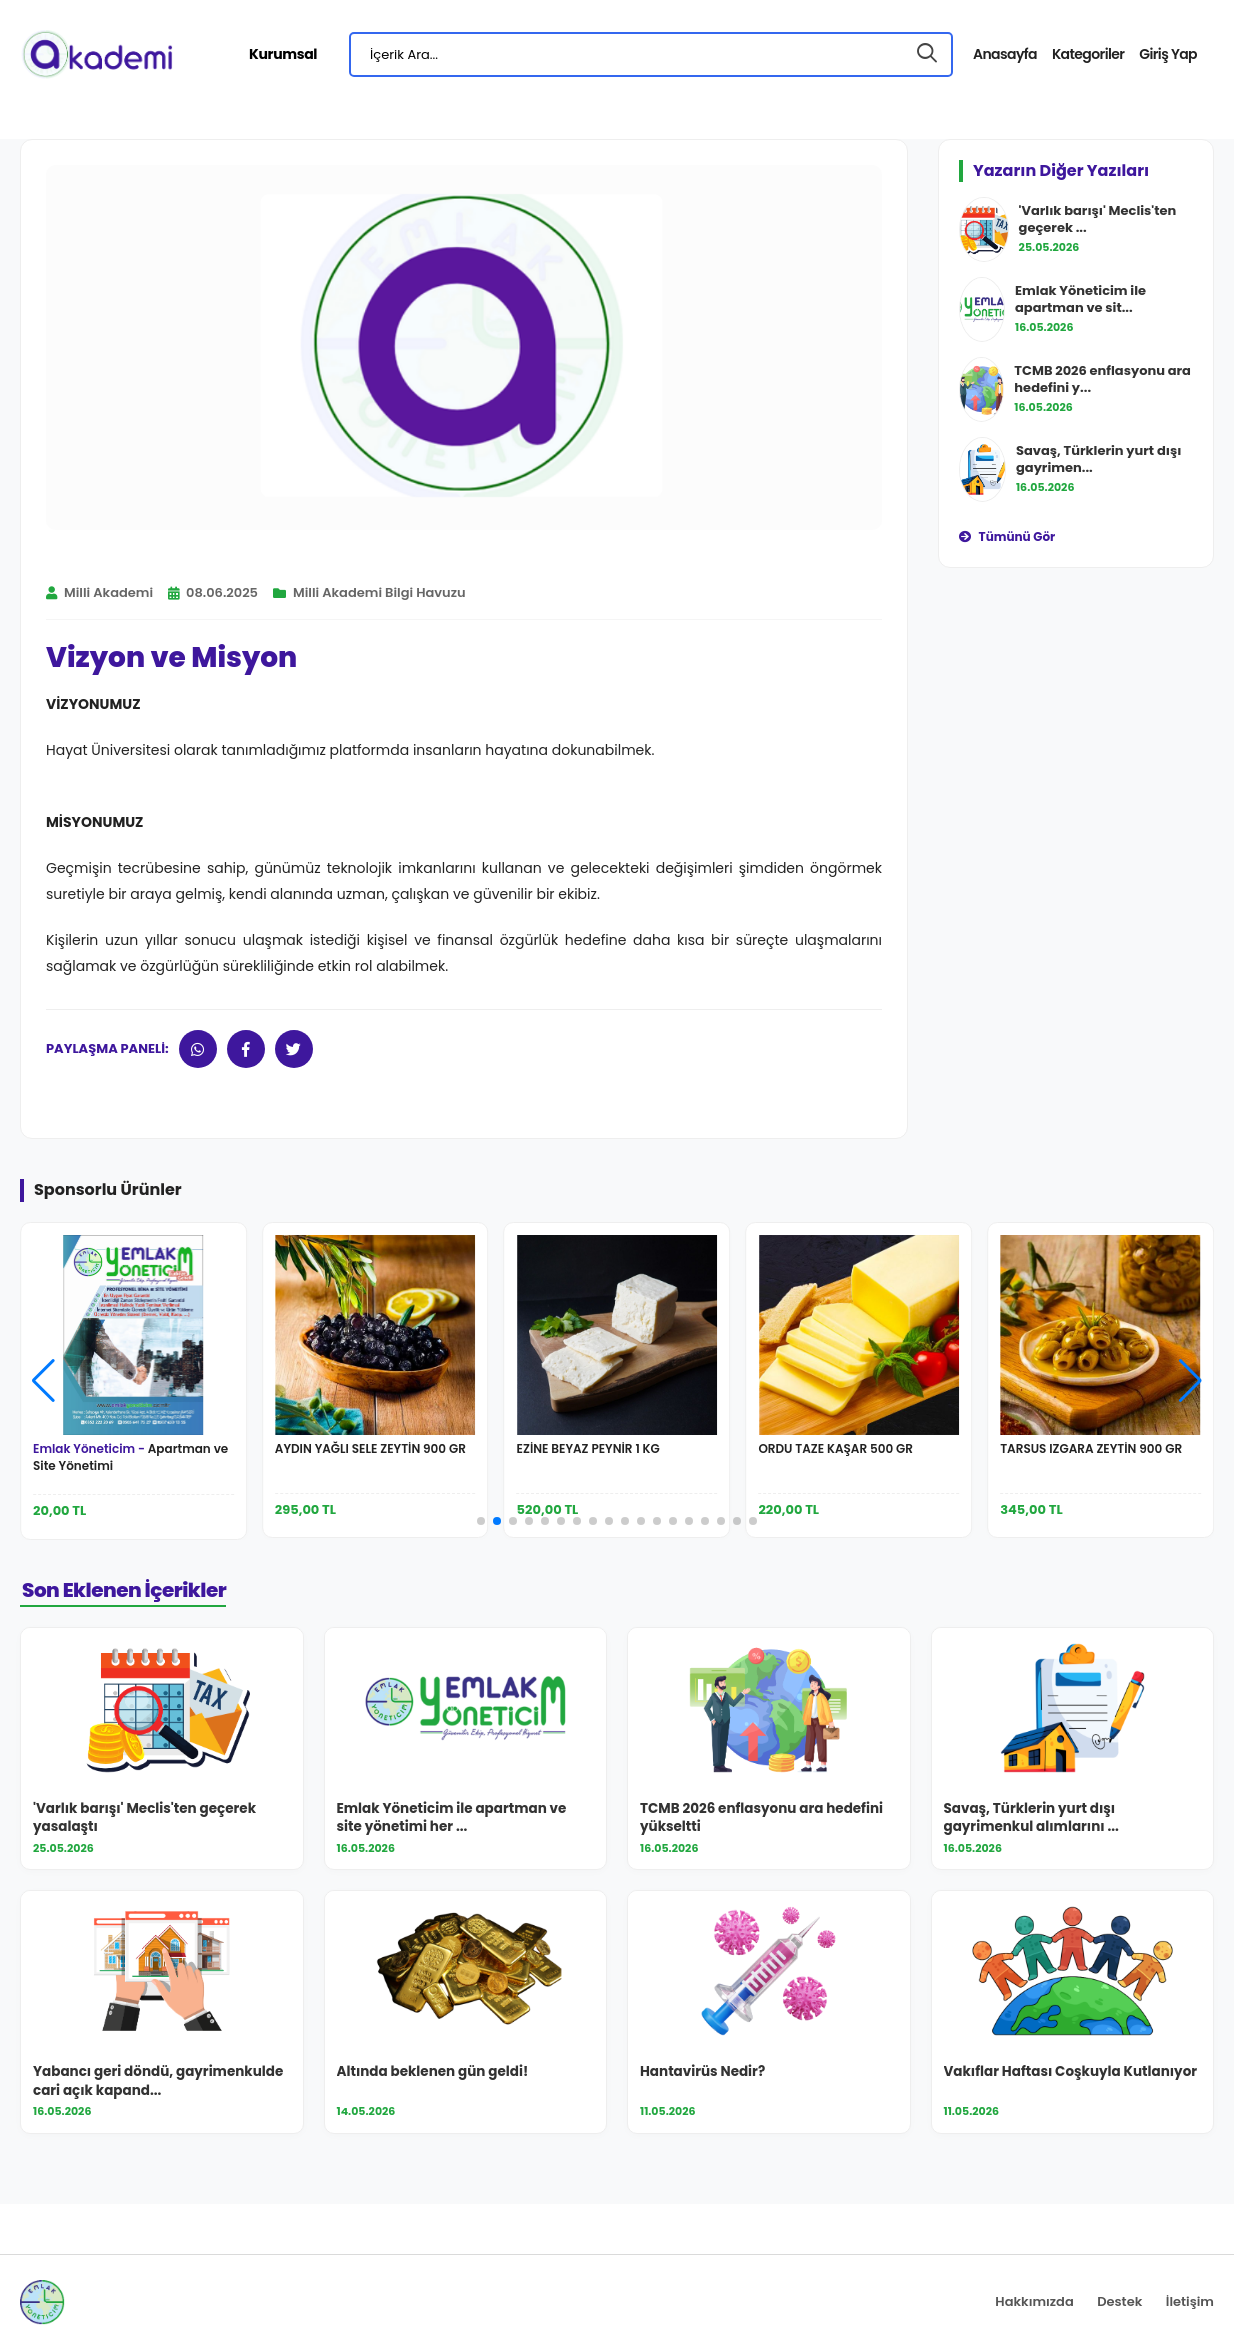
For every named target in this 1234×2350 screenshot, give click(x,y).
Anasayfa (1005, 54)
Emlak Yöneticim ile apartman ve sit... (1080, 299)
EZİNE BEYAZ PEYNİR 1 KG (588, 1448)
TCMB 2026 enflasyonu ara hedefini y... (1102, 379)
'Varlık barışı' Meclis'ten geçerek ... (1098, 219)
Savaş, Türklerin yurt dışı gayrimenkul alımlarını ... (1031, 1818)
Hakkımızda (1034, 2301)
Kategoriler (1088, 54)
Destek (1119, 2301)
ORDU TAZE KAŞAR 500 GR (835, 1448)
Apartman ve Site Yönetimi (130, 1457)
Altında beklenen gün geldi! (433, 2072)
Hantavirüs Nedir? (702, 2072)
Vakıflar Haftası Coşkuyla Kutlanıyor (1071, 2072)
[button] (1190, 1381)
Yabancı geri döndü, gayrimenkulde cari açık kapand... (158, 2081)
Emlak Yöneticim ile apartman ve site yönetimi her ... (452, 1818)
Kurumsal (283, 54)
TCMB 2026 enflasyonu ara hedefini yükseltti (761, 1818)
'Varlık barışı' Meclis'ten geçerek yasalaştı (144, 1818)
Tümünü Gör (1007, 536)
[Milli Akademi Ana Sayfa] (96, 54)
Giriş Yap (1168, 54)
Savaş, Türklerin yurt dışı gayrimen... (1098, 459)
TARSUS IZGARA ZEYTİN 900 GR (1091, 1448)
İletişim (1190, 2301)
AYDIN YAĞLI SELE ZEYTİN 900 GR (370, 1448)
